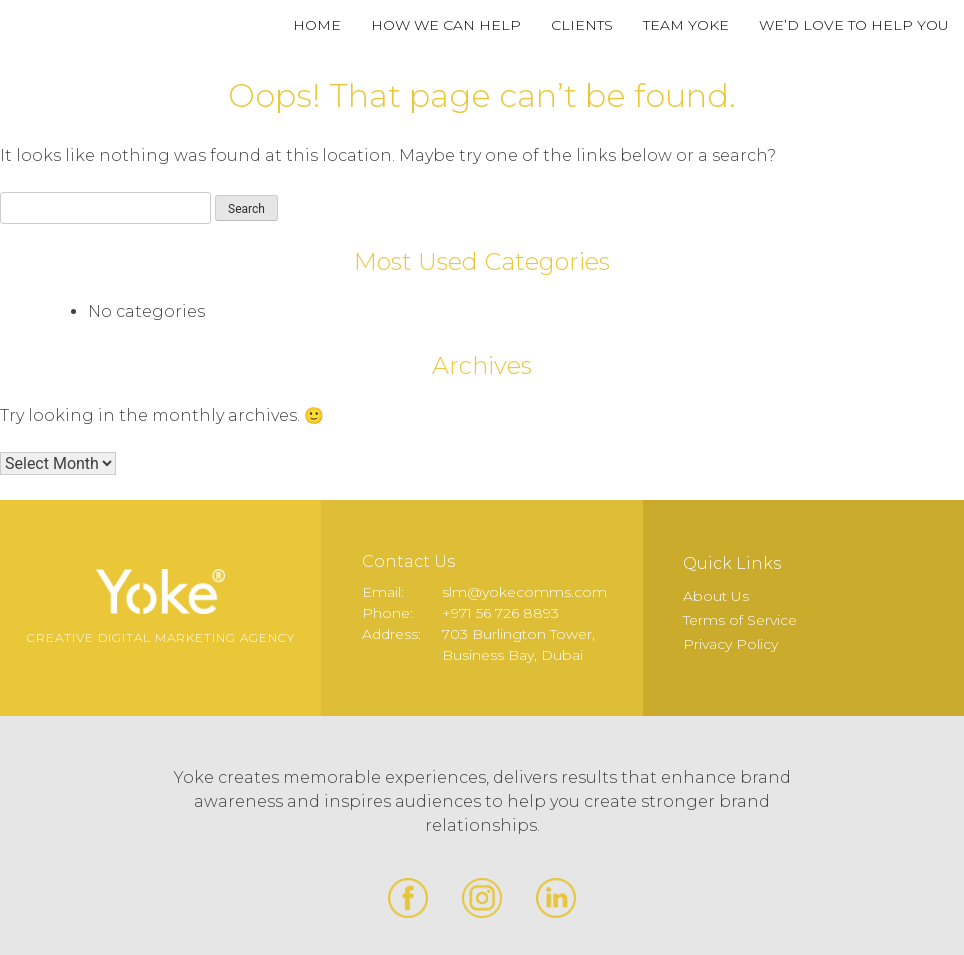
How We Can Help (446, 25)
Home (317, 25)
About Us (716, 596)
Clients (582, 25)
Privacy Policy (730, 644)
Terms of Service (740, 620)
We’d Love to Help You (854, 25)
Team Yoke (686, 25)
